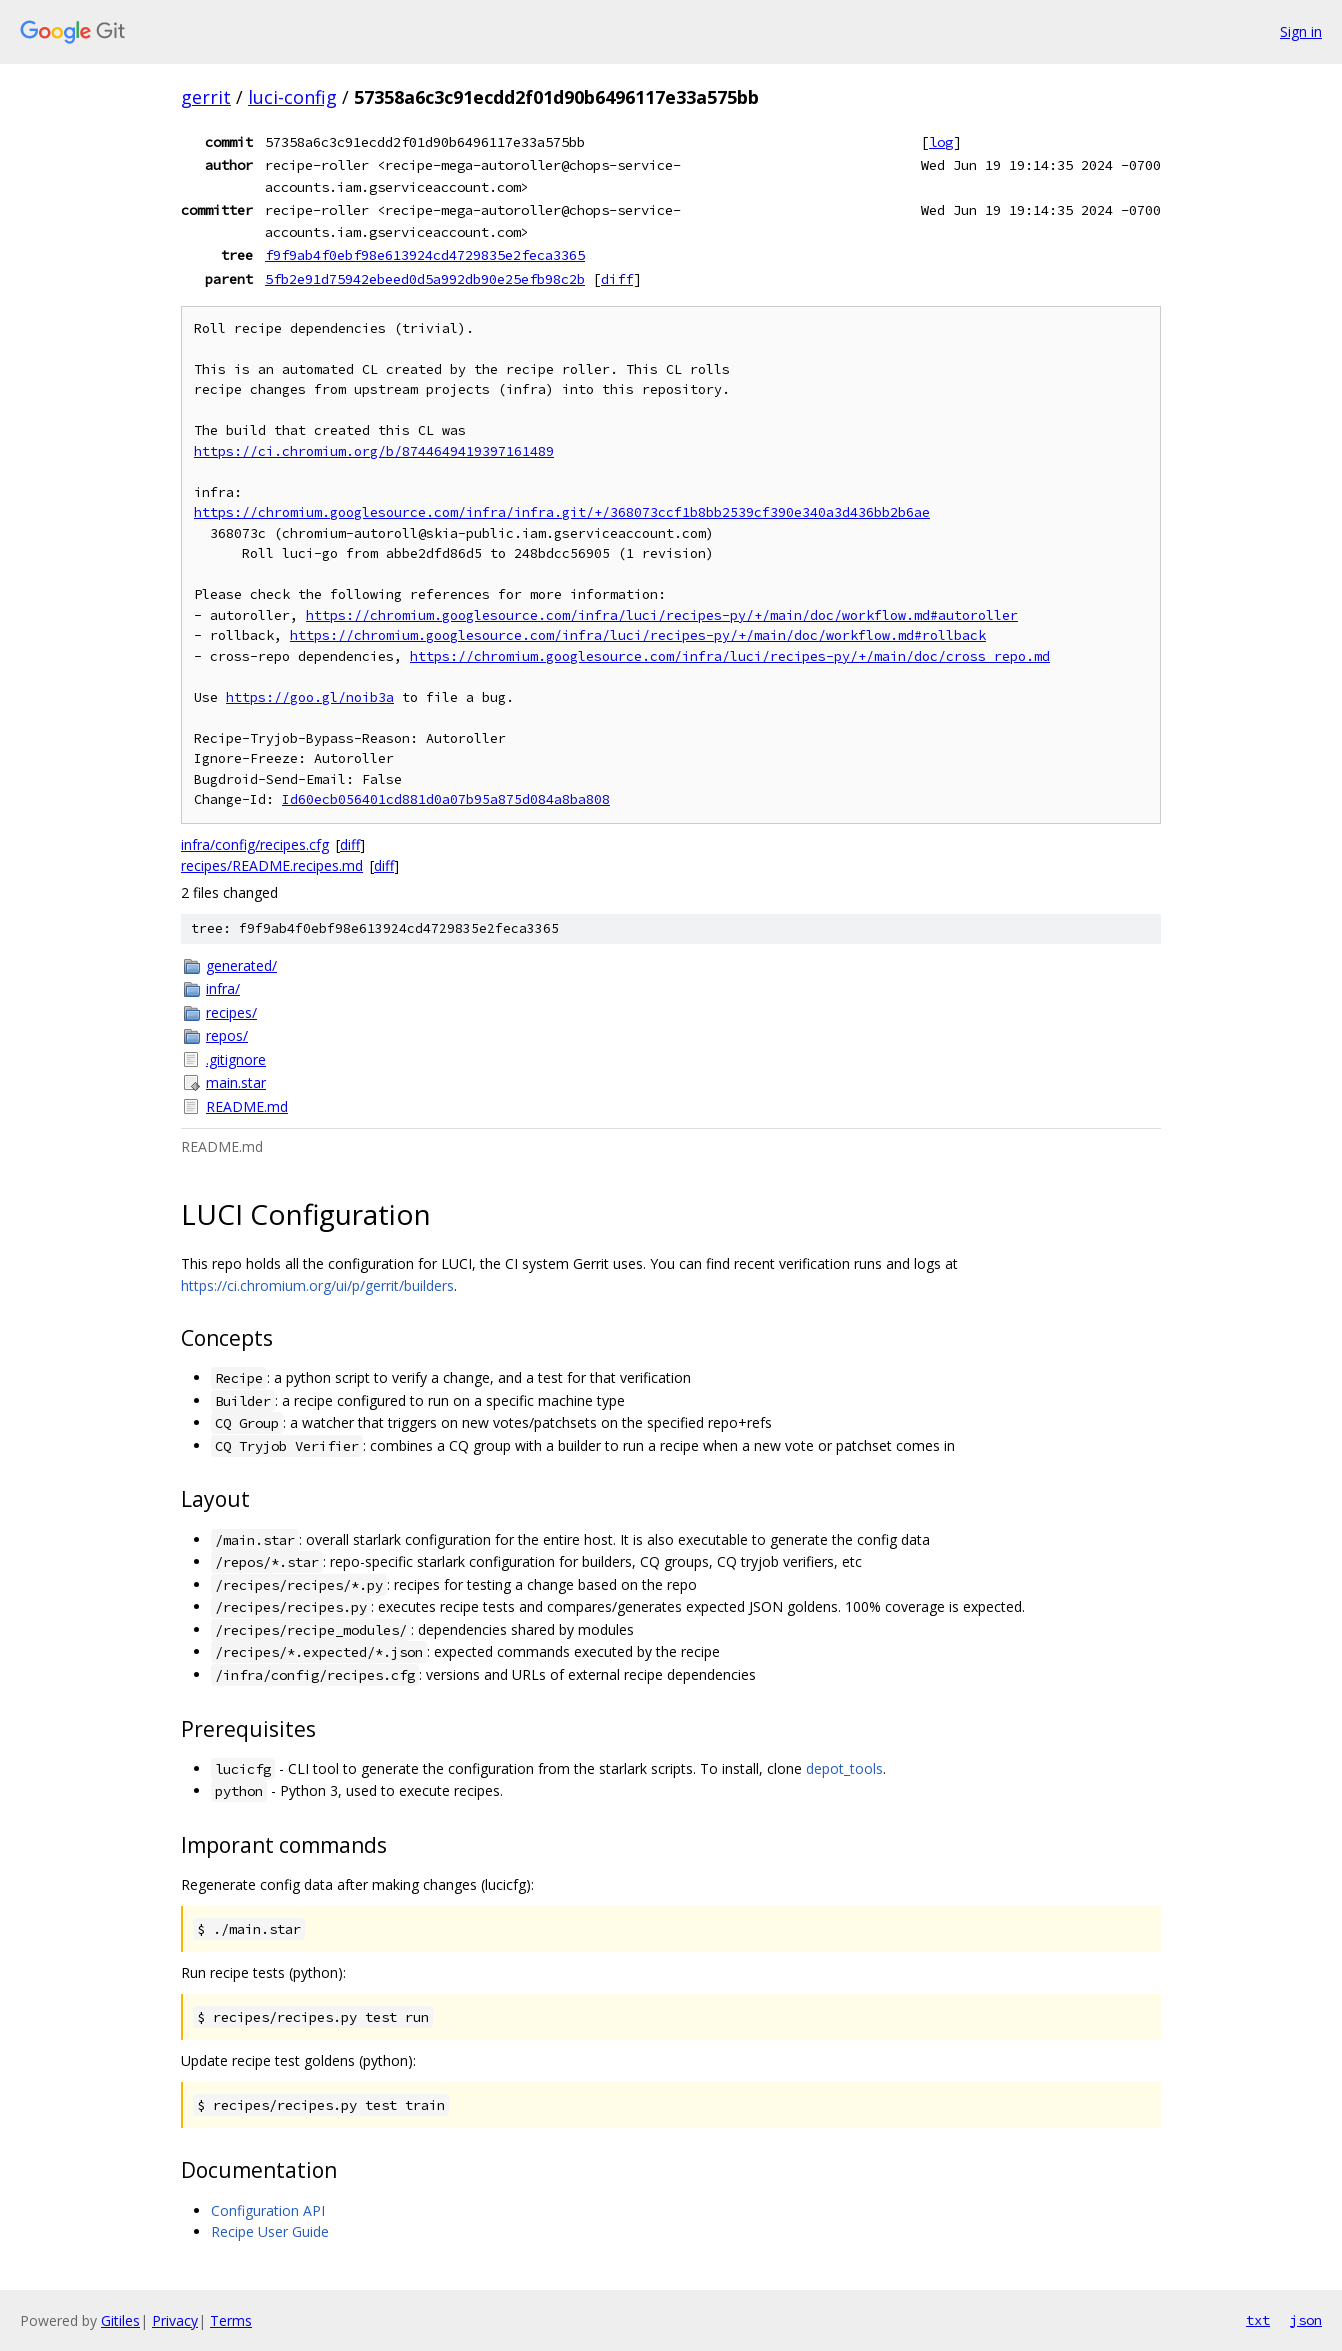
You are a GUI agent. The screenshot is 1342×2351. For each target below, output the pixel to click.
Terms (231, 2320)
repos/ (227, 1035)
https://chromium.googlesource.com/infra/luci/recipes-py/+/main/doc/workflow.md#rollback (638, 635)
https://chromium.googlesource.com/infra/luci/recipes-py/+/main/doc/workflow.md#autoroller (662, 615)
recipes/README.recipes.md (272, 865)
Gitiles (120, 2320)
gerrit (206, 97)
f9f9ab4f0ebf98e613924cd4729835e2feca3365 (425, 255)
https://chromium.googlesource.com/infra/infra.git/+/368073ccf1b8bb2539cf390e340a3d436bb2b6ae (562, 512)
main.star (236, 1082)
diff (617, 279)
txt (1258, 2320)
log (941, 142)
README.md (247, 1106)
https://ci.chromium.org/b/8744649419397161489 (374, 451)
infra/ (223, 988)
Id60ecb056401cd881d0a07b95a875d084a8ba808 (446, 799)
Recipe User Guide (270, 2231)
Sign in (1301, 31)
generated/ (241, 965)
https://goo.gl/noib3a (310, 697)
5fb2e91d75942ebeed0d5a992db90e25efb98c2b (425, 279)
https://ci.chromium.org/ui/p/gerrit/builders (317, 1285)
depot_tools (844, 1768)
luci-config (292, 97)
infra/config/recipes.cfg (255, 844)
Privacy (175, 2320)
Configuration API (268, 2210)
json (1306, 2320)
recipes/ (231, 1012)
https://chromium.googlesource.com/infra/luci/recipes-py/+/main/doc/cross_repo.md (730, 656)
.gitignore (236, 1059)
